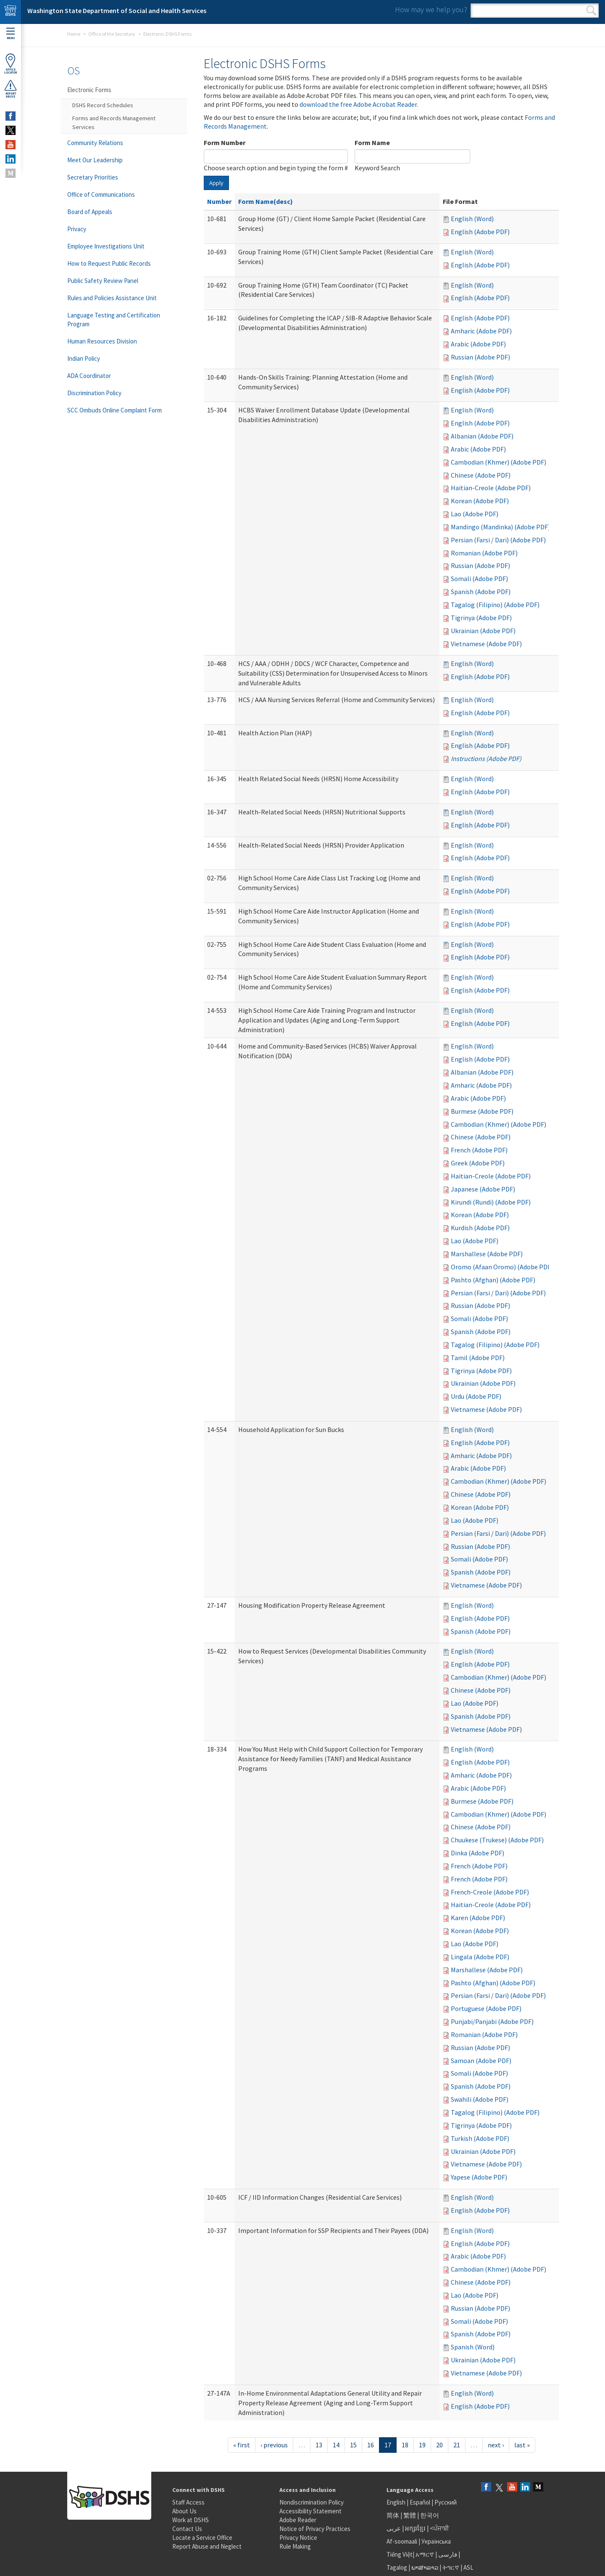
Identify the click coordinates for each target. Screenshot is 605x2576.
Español (420, 2502)
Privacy (76, 229)
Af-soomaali (402, 2541)
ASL (468, 2567)
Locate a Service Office (202, 2538)
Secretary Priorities (92, 177)
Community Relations (95, 143)
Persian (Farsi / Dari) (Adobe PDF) (498, 540)
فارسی (447, 2554)
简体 (393, 2515)
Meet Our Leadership (95, 160)
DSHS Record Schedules (102, 105)
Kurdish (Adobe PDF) (480, 1227)
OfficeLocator (10, 63)
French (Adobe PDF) (479, 1150)
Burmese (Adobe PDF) (482, 1111)
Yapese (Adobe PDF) (479, 2177)
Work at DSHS (190, 2520)
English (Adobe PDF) (480, 231)
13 (319, 2445)
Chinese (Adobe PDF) (480, 475)
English (397, 2502)
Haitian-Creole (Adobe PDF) (491, 487)
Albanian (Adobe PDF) (482, 436)
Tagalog (397, 2567)
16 (370, 2445)
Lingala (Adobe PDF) (480, 1956)
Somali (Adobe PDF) (479, 578)
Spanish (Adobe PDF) (480, 591)
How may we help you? (431, 9)
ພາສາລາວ (424, 2567)
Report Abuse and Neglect (207, 2546)
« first (241, 2445)
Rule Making (295, 2546)
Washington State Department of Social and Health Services (116, 10)
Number (219, 201)
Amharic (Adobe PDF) (481, 331)
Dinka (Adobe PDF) (477, 1853)
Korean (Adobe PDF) (480, 501)
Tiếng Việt (400, 2554)
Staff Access (188, 2502)
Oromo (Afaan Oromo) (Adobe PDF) (502, 1267)
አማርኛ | (426, 2554)
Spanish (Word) (473, 2347)
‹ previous (274, 2445)
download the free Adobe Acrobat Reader (358, 104)
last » (522, 2445)
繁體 (410, 2515)
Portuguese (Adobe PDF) (486, 2008)
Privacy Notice (298, 2538)
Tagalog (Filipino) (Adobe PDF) (495, 604)
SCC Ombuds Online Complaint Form (114, 410)
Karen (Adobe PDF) (478, 1917)
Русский (445, 2502)
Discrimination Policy (94, 393)
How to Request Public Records (109, 263)
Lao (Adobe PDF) (474, 514)
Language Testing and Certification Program (113, 319)
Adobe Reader (297, 2520)
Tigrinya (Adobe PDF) (481, 617)
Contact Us (187, 2529)
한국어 (429, 2515)
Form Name (372, 142)
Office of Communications (101, 194)
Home (73, 34)
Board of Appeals (89, 212)
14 (336, 2445)
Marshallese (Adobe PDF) (487, 1254)
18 (405, 2445)
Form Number (224, 142)
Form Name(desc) (265, 201)
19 (422, 2445)
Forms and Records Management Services (113, 122)
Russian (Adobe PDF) (480, 357)
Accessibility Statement (310, 2511)
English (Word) (472, 218)
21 (456, 2445)
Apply (216, 183)
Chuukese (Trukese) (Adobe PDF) (497, 1840)
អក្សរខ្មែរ (415, 2528)
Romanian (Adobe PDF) (484, 553)
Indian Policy (83, 358)
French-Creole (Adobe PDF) (490, 1892)
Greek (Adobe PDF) (478, 1163)
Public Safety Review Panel (102, 281)
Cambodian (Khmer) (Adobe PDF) (498, 462)
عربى (394, 2528)
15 (353, 2445)
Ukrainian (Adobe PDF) (483, 630)
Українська (436, 2541)
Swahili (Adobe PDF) (479, 2099)
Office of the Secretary (111, 34)
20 (439, 2445)
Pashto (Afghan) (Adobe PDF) (493, 1280)
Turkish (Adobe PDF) (480, 2138)
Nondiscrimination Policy (311, 2502)
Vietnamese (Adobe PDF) (486, 643)
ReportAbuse (10, 88)
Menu (10, 34)
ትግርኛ (450, 2567)
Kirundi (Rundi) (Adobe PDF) (491, 1202)
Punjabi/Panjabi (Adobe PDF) (492, 2021)
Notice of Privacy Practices (314, 2529)
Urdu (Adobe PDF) (476, 1396)
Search (591, 10)
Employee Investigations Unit (106, 246)
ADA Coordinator (89, 376)
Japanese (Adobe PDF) (483, 1189)
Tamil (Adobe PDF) (478, 1357)
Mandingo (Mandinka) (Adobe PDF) (500, 527)
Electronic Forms (89, 90)
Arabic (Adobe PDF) (478, 344)
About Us (184, 2511)
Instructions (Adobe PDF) (486, 758)
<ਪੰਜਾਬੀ (439, 2528)
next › (496, 2445)
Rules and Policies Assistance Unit (112, 298)
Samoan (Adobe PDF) (481, 2060)
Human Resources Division (102, 341)
